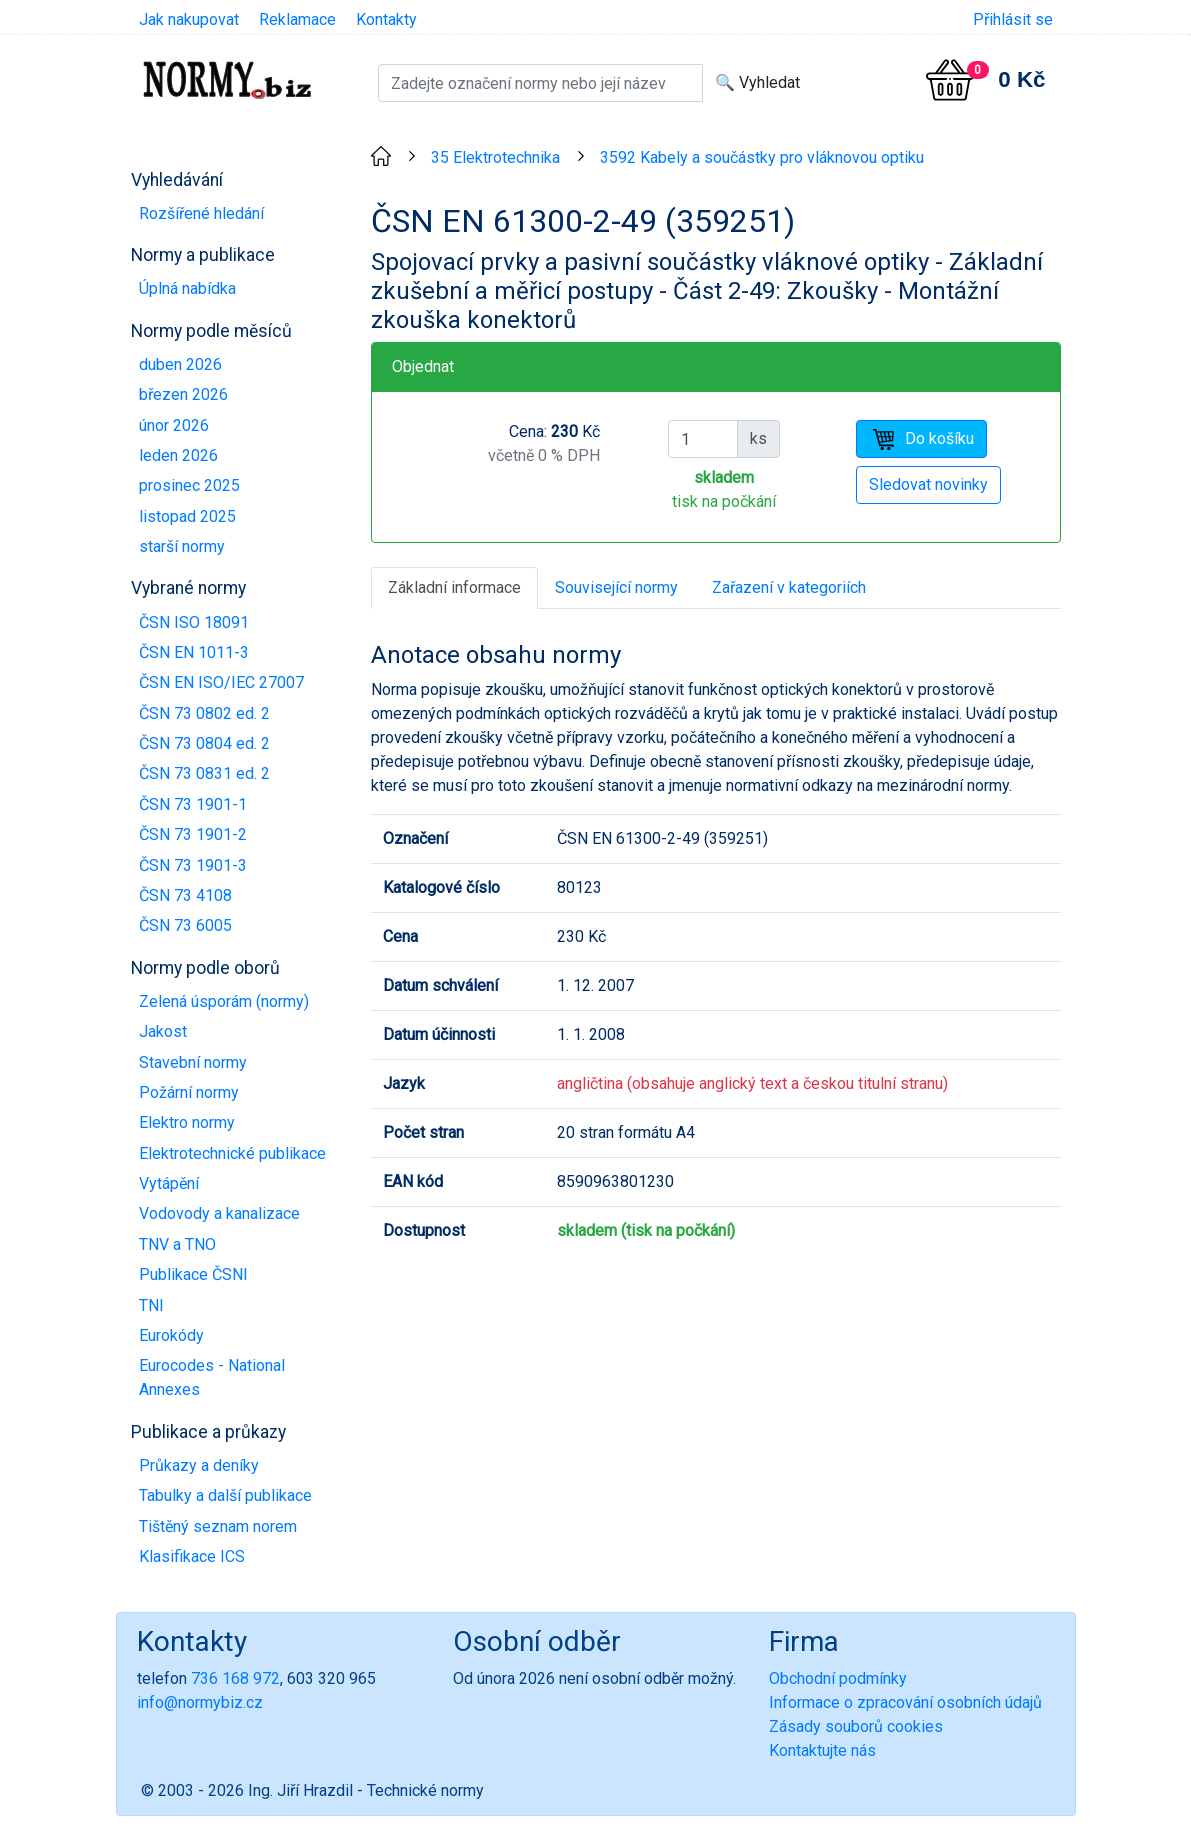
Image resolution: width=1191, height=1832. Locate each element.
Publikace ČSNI (193, 1274)
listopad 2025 (187, 516)
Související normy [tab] (616, 587)
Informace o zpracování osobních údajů (905, 1702)
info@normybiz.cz (200, 1702)
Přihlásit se (1013, 19)
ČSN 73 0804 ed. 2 (204, 743)
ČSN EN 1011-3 (194, 652)
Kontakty (386, 19)
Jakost (163, 1031)
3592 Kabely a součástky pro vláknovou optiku (762, 157)
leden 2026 (178, 455)
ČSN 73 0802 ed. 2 (204, 713)
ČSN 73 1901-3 (193, 865)
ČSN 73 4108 (185, 895)
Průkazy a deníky (199, 1465)
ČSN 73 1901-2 (193, 834)
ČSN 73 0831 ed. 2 (204, 773)
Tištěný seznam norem (218, 1526)
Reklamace (297, 19)
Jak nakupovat (189, 19)
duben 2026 (180, 364)
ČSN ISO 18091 (194, 622)
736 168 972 (235, 1678)
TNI (151, 1305)
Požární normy (189, 1092)
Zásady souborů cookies (856, 1726)
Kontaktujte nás (822, 1750)
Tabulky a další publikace (225, 1495)
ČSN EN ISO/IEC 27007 (221, 682)
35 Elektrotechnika (495, 157)
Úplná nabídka (187, 288)
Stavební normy (193, 1062)
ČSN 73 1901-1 (193, 804)
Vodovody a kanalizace (219, 1213)
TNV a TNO (177, 1244)
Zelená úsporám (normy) (224, 1001)
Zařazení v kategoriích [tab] (789, 587)
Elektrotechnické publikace (232, 1153)
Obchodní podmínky (838, 1678)
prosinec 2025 (189, 485)
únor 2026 (174, 425)
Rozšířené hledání (201, 213)
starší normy (182, 546)
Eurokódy (171, 1335)
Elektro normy (187, 1122)
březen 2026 (183, 394)
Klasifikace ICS (192, 1556)
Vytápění (169, 1183)
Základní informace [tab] (454, 587)
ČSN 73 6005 (185, 925)
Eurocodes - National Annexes (212, 1377)
